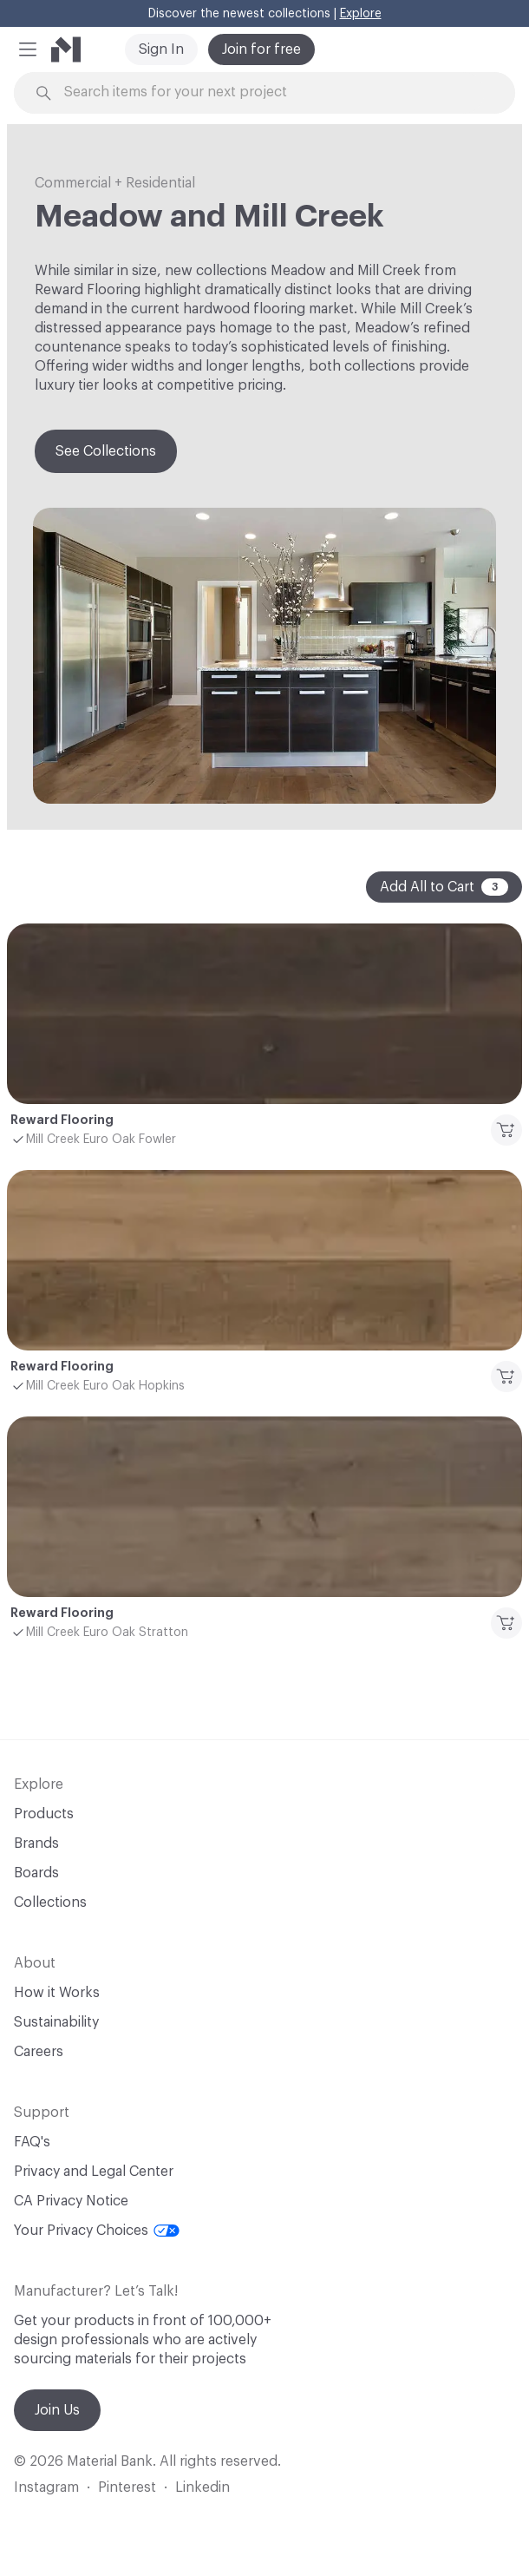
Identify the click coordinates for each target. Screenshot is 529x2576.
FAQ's (32, 2142)
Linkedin (202, 2487)
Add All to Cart (444, 887)
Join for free (261, 49)
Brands (36, 1843)
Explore (361, 14)
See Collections (106, 451)
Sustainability (56, 2022)
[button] (28, 49)
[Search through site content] (274, 92)
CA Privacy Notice (71, 2201)
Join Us (57, 2410)
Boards (36, 1873)
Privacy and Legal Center (93, 2171)
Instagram (46, 2487)
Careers (38, 2052)
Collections (50, 1902)
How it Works (57, 1993)
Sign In (161, 49)
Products (44, 1814)
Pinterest (127, 2487)
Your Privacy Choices (97, 2230)
